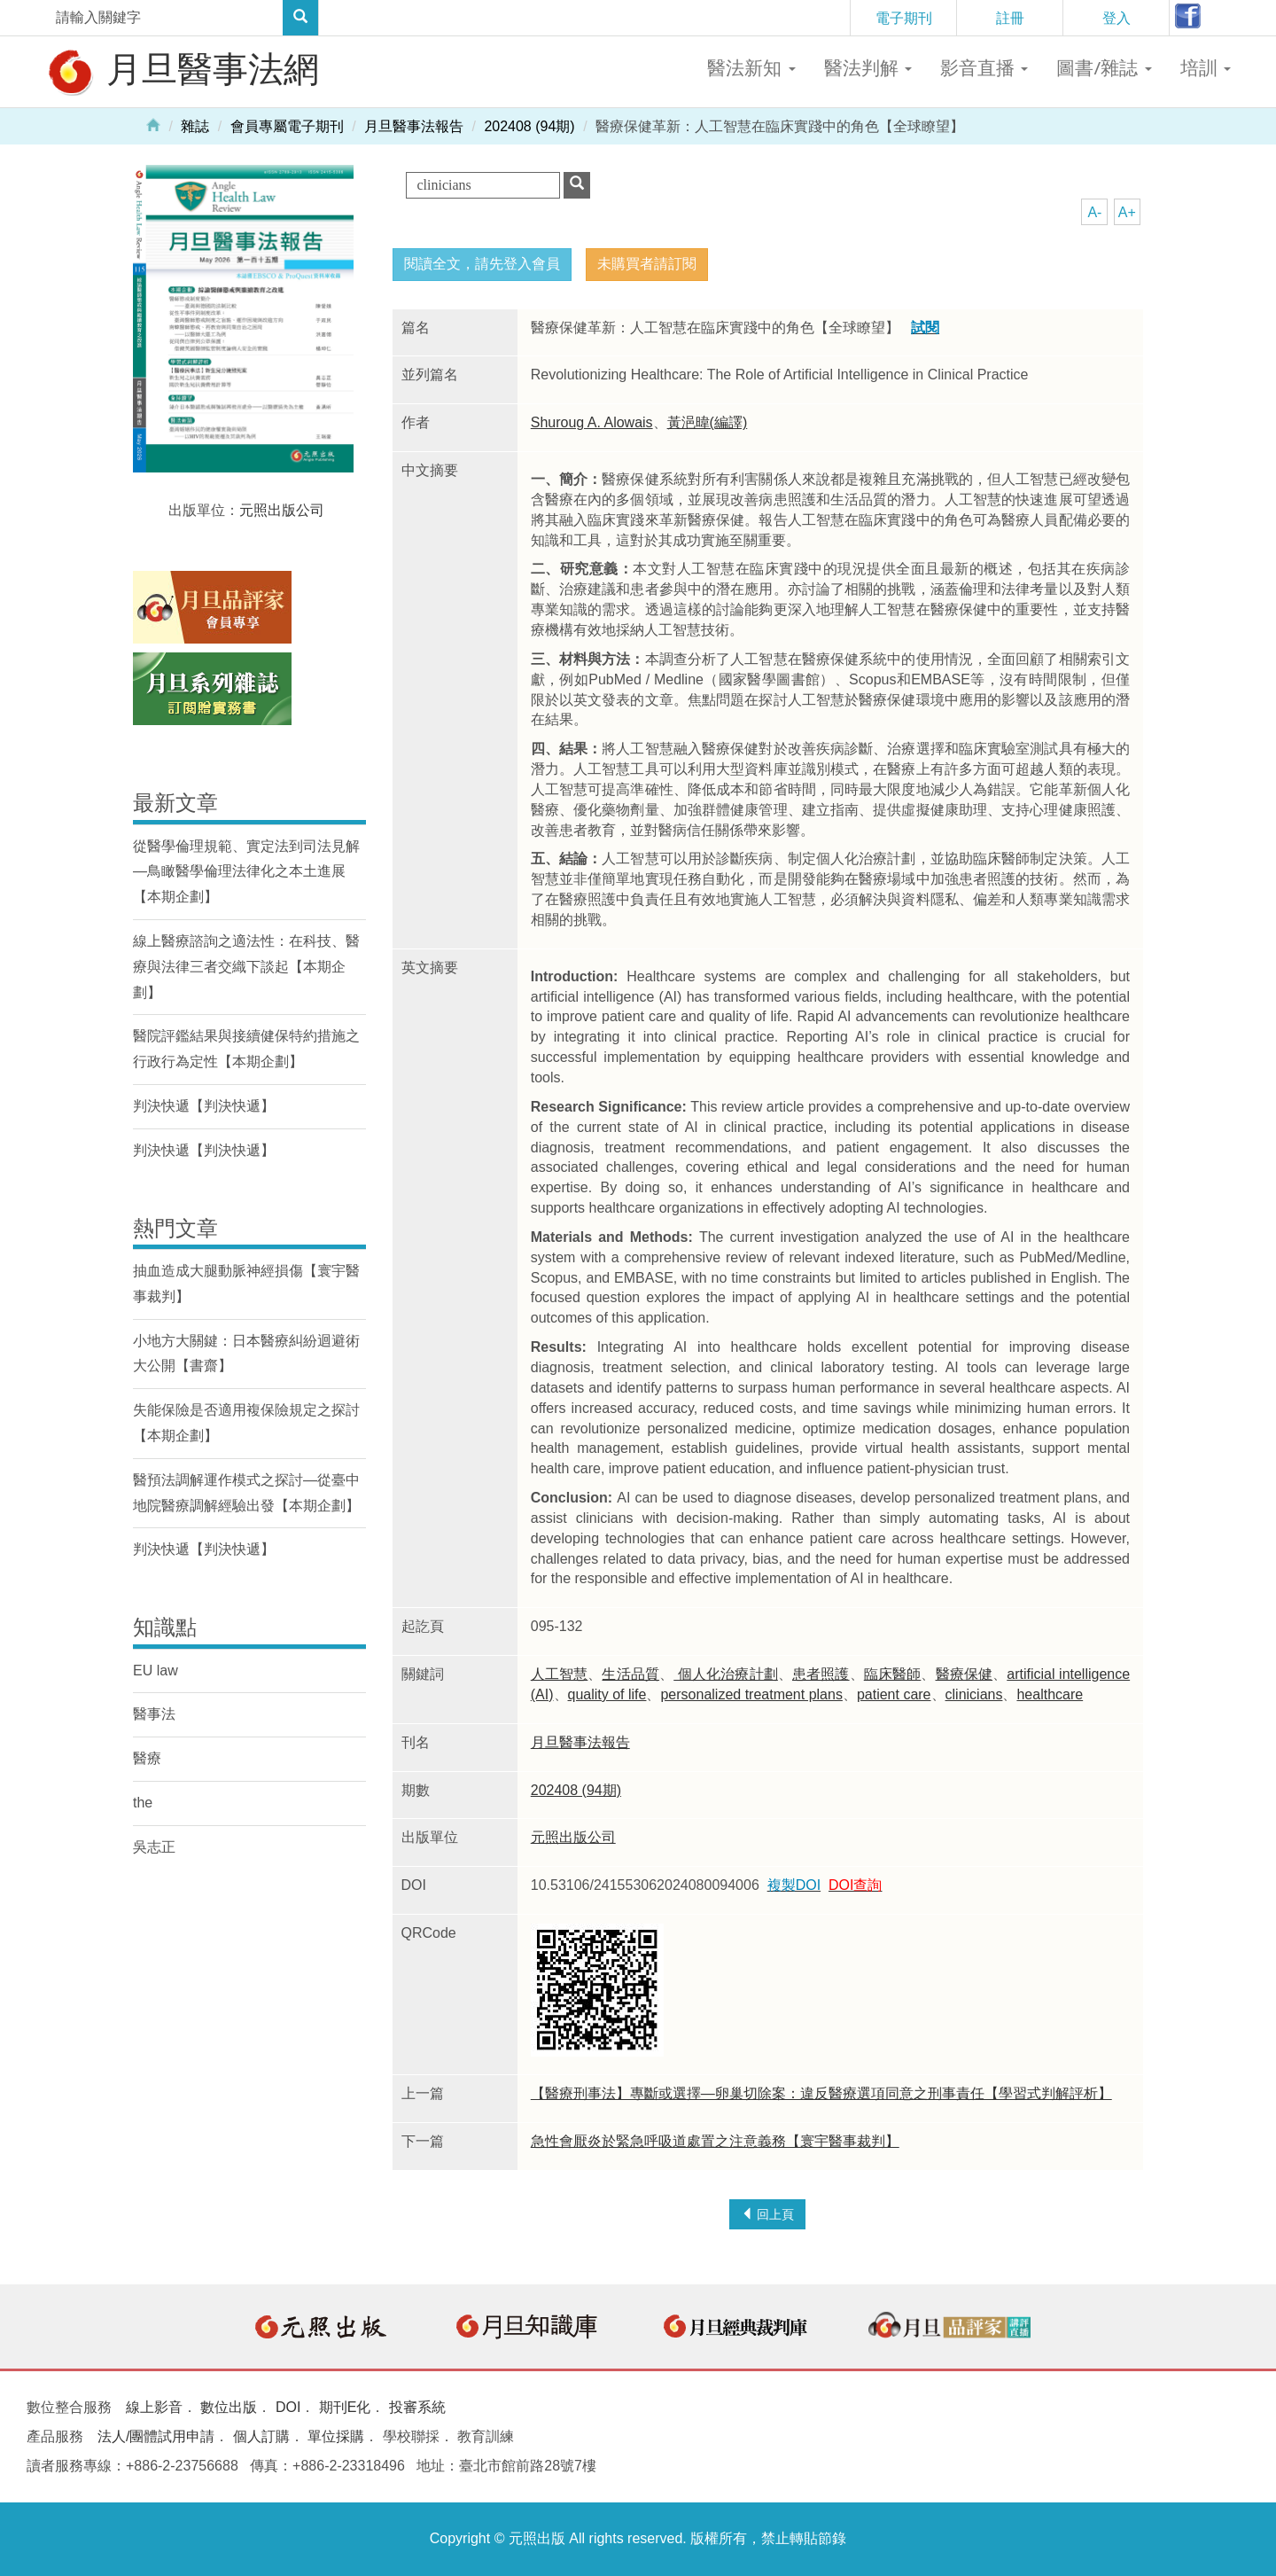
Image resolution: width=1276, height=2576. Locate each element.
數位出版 (228, 2407)
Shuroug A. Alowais (592, 422)
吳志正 (154, 1846)
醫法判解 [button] (868, 67)
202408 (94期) (529, 126)
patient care (894, 1694)
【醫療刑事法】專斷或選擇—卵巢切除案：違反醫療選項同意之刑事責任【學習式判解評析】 (821, 2093)
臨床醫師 (893, 1674)
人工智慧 (559, 1674)
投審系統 (417, 2407)
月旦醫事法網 (181, 70)
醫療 (147, 1758)
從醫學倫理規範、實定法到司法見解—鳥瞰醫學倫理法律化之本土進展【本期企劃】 (246, 872)
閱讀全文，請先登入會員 (482, 263)
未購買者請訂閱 (646, 263)
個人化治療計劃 (725, 1674)
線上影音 (154, 2407)
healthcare (1049, 1694)
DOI (288, 2407)
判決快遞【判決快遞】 (204, 1105)
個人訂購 (261, 2436)
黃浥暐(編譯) (707, 422)
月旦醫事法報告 (413, 126)
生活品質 (630, 1674)
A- (1094, 212)
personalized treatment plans (751, 1694)
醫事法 (154, 1713)
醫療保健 (964, 1674)
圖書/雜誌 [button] (1103, 67)
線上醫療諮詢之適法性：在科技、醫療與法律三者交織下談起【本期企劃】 (246, 966)
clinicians (974, 1694)
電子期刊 (903, 17)
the (142, 1802)
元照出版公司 (573, 1837)
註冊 (1010, 17)
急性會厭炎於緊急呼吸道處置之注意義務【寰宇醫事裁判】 (715, 2141)
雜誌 (195, 126)
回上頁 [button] (767, 2214)
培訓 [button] (1205, 67)
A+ (1127, 212)
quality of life (607, 1694)
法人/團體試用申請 (155, 2436)
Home (153, 124)
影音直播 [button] (984, 67)
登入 (1116, 17)
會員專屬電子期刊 (287, 126)
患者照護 (821, 1674)
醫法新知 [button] (751, 67)
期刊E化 (345, 2407)
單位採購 (335, 2436)
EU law (155, 1670)
